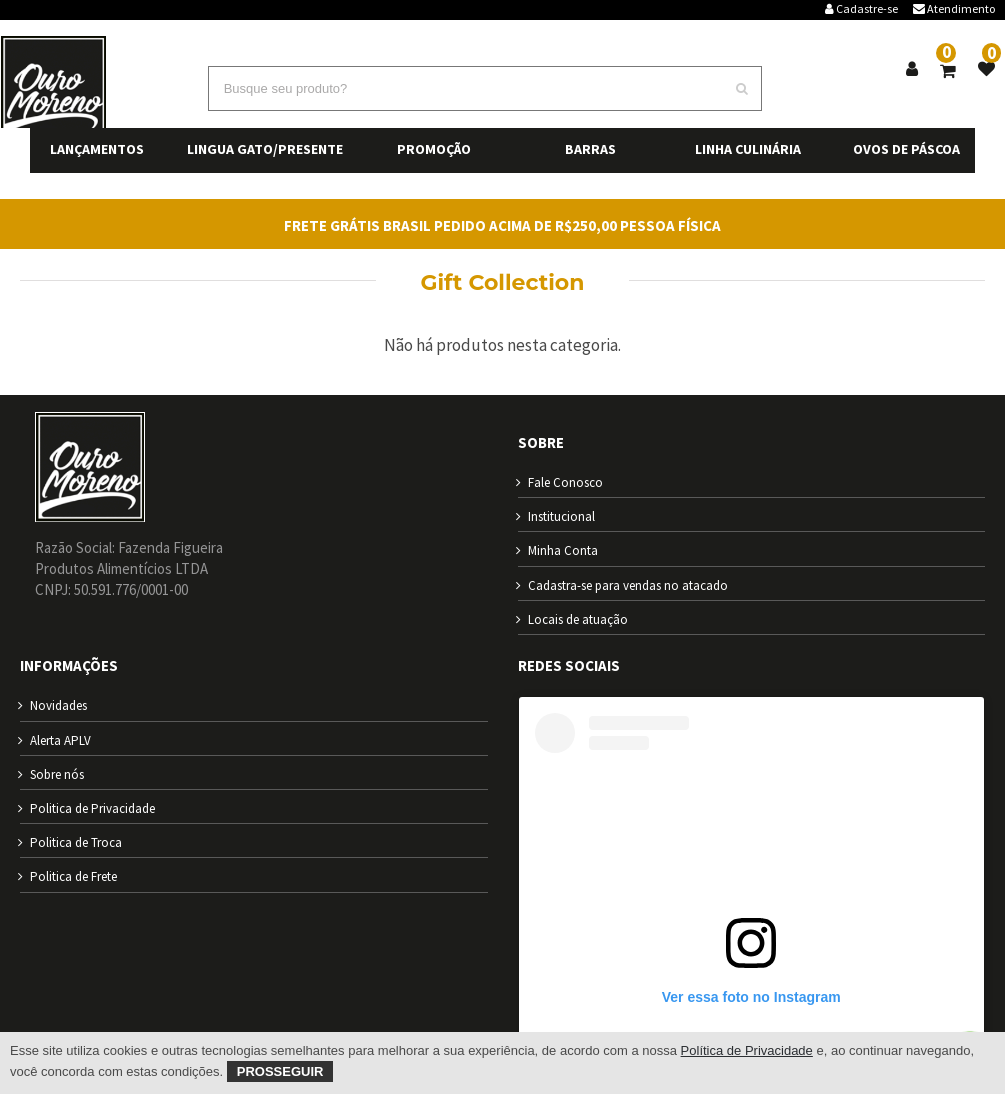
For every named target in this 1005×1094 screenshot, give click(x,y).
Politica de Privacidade (92, 808)
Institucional (561, 516)
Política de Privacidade (747, 1050)
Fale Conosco (565, 482)
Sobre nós (57, 774)
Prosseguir (280, 1071)
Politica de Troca (76, 842)
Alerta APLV (60, 740)
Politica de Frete (73, 876)
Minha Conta (563, 550)
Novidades (58, 705)
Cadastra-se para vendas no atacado (628, 585)
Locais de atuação (578, 619)
